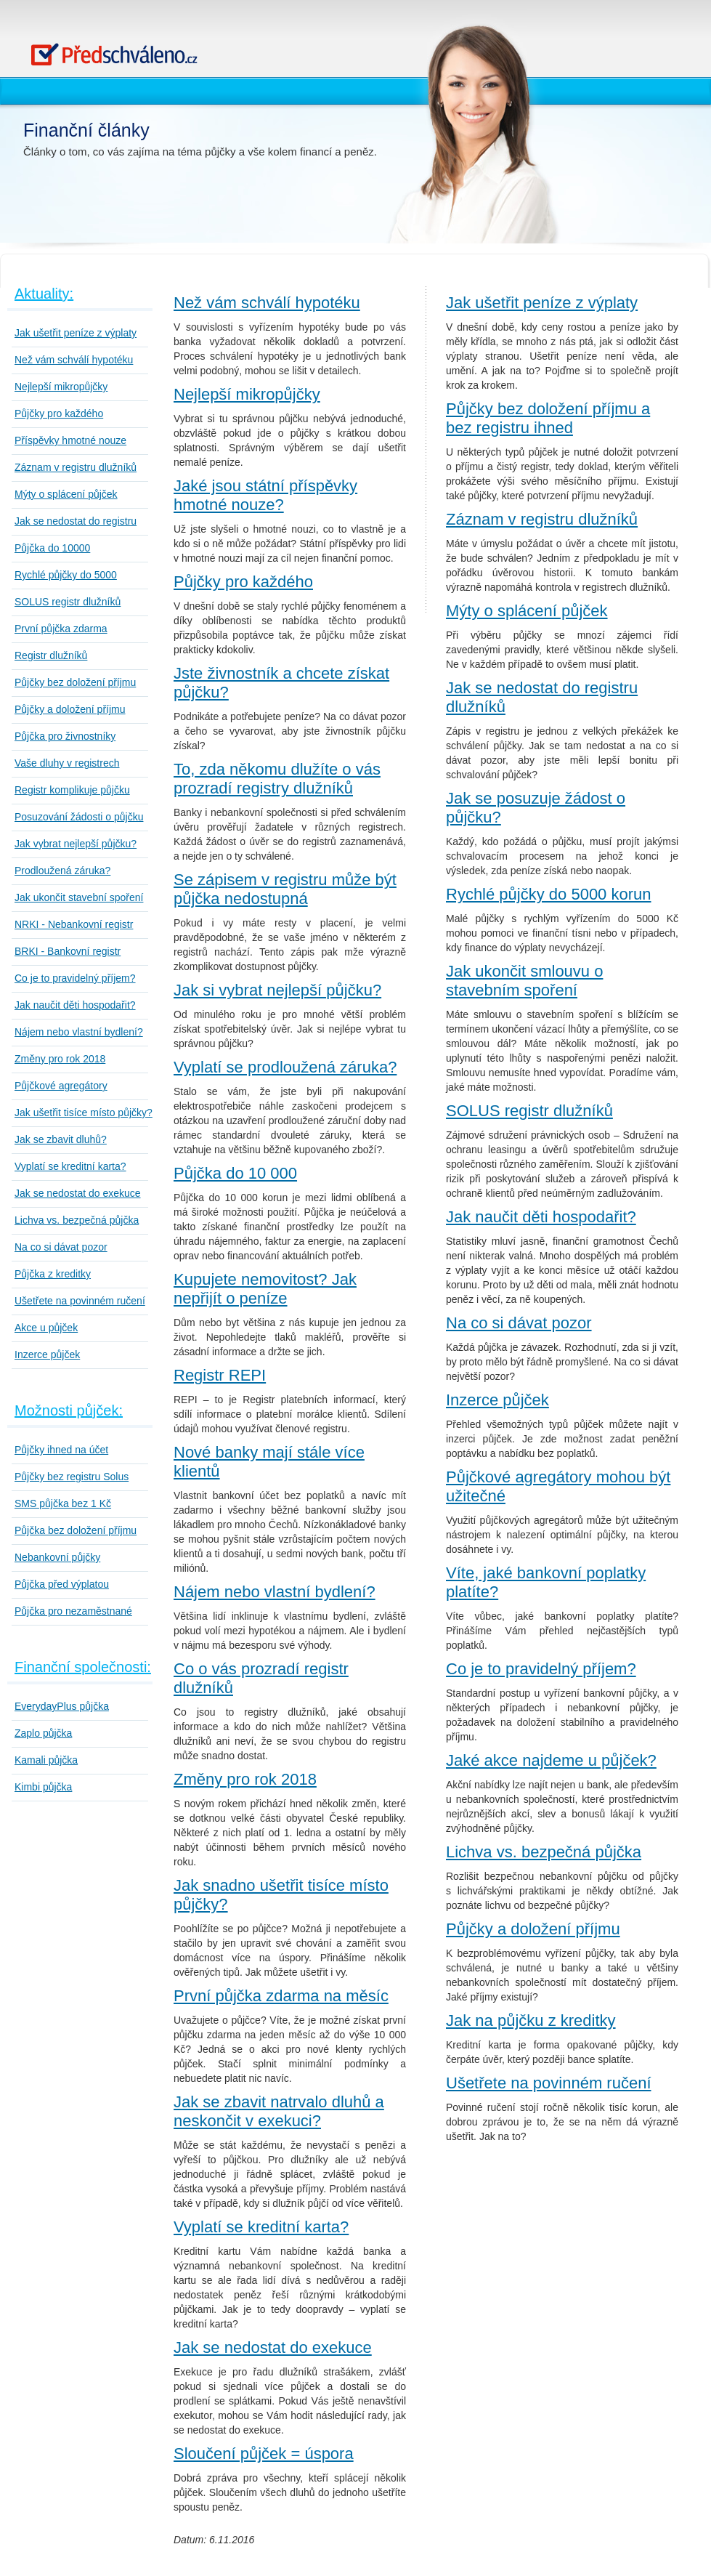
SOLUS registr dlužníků (68, 601)
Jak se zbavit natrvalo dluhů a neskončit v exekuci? (279, 2111)
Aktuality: (44, 294)
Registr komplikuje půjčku (72, 790)
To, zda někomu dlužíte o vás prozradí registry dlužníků (277, 778)
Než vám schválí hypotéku (74, 360)
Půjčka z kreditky (53, 1274)
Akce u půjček (46, 1327)
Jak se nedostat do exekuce (78, 1193)
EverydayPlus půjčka (62, 1706)
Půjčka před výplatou (62, 1584)
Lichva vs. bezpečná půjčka (77, 1220)
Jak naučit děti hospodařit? (75, 1005)
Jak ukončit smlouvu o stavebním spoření (524, 980)
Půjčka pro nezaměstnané (73, 1611)
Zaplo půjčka (43, 1733)
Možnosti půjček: (69, 1410)
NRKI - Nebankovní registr (74, 924)
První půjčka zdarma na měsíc (281, 1996)
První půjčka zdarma (61, 628)
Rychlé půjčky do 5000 (66, 575)
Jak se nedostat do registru (76, 521)
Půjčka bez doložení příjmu (76, 1530)
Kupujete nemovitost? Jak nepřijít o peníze (265, 1288)
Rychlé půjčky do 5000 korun (548, 894)
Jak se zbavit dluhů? (61, 1139)
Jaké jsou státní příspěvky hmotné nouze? (265, 495)
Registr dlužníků (51, 655)
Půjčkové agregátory (61, 1085)
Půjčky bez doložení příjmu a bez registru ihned (548, 418)
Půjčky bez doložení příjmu (75, 682)
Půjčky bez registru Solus (72, 1476)
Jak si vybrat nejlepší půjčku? (277, 990)
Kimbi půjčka (43, 1787)
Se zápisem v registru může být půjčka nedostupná (285, 889)
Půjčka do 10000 (52, 548)
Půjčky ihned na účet (61, 1449)
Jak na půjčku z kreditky (531, 2020)
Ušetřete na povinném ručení (80, 1301)
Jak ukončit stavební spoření (79, 897)
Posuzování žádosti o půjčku (79, 817)
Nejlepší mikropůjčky (61, 386)
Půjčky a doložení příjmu (70, 709)
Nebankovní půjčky (57, 1557)
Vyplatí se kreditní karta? (70, 1166)
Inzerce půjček (47, 1354)
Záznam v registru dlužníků (76, 467)
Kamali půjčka (46, 1760)
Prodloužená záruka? (62, 870)
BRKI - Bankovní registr (68, 951)
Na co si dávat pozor (61, 1247)
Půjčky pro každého (59, 413)
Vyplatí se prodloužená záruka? (285, 1067)
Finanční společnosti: (83, 1667)
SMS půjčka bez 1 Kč (63, 1503)
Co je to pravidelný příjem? (75, 978)
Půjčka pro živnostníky (65, 736)
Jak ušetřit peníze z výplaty (76, 333)
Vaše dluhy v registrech (67, 763)
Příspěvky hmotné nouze (70, 440)
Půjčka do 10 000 (235, 1173)
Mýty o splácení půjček (66, 494)
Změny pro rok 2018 (60, 1059)
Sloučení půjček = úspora (264, 2453)
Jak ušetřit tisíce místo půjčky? (84, 1112)
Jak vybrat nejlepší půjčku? (76, 843)
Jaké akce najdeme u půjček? (551, 1760)
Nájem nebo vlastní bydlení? (79, 1032)
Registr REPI (220, 1375)
